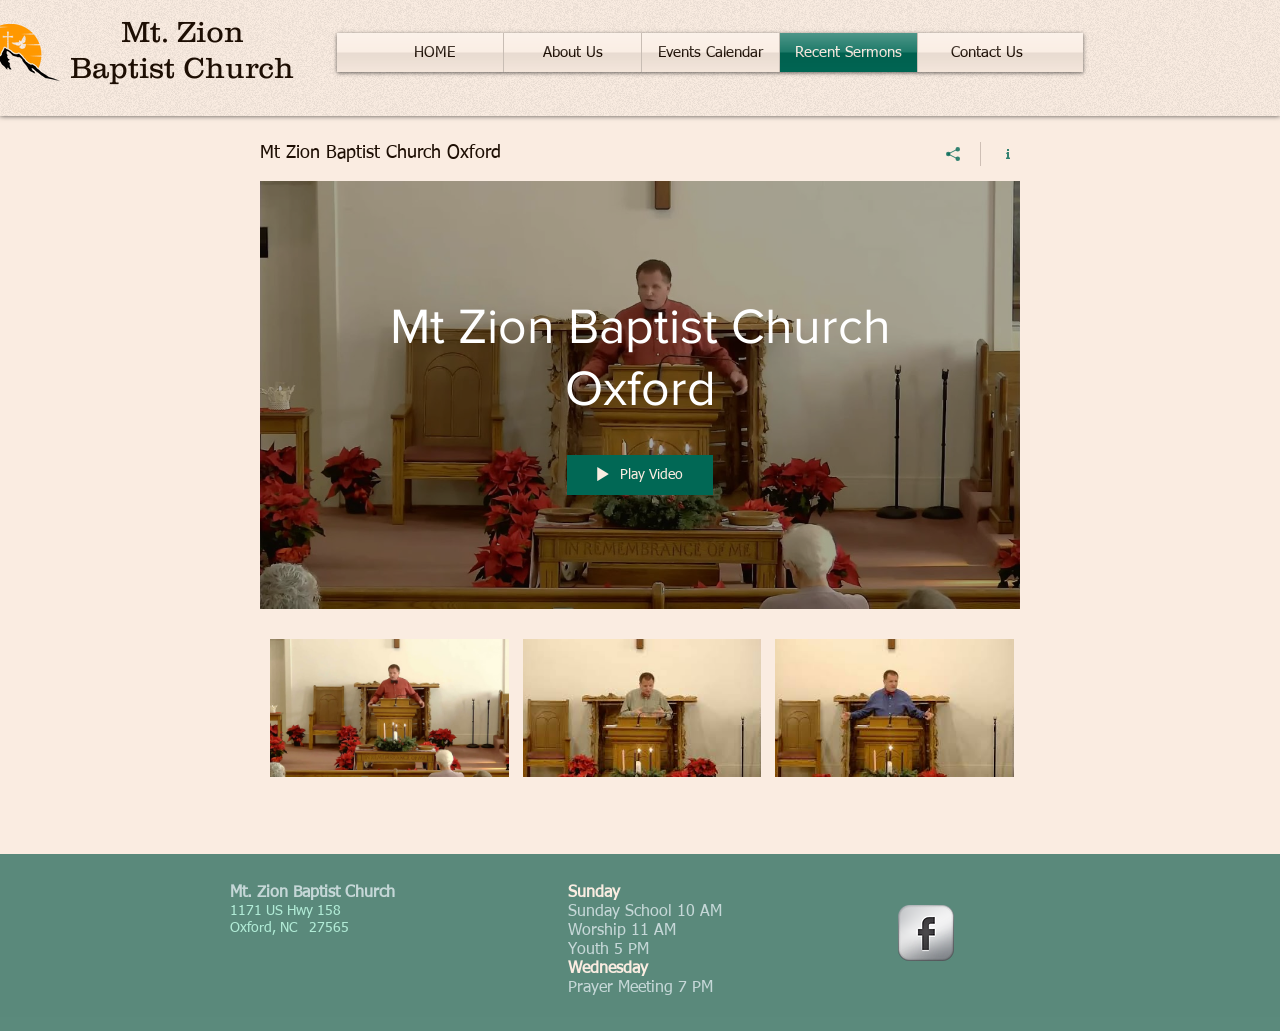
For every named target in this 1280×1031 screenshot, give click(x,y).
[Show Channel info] (1000, 154)
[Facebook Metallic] (926, 933)
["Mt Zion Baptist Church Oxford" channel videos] (640, 732)
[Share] (953, 154)
